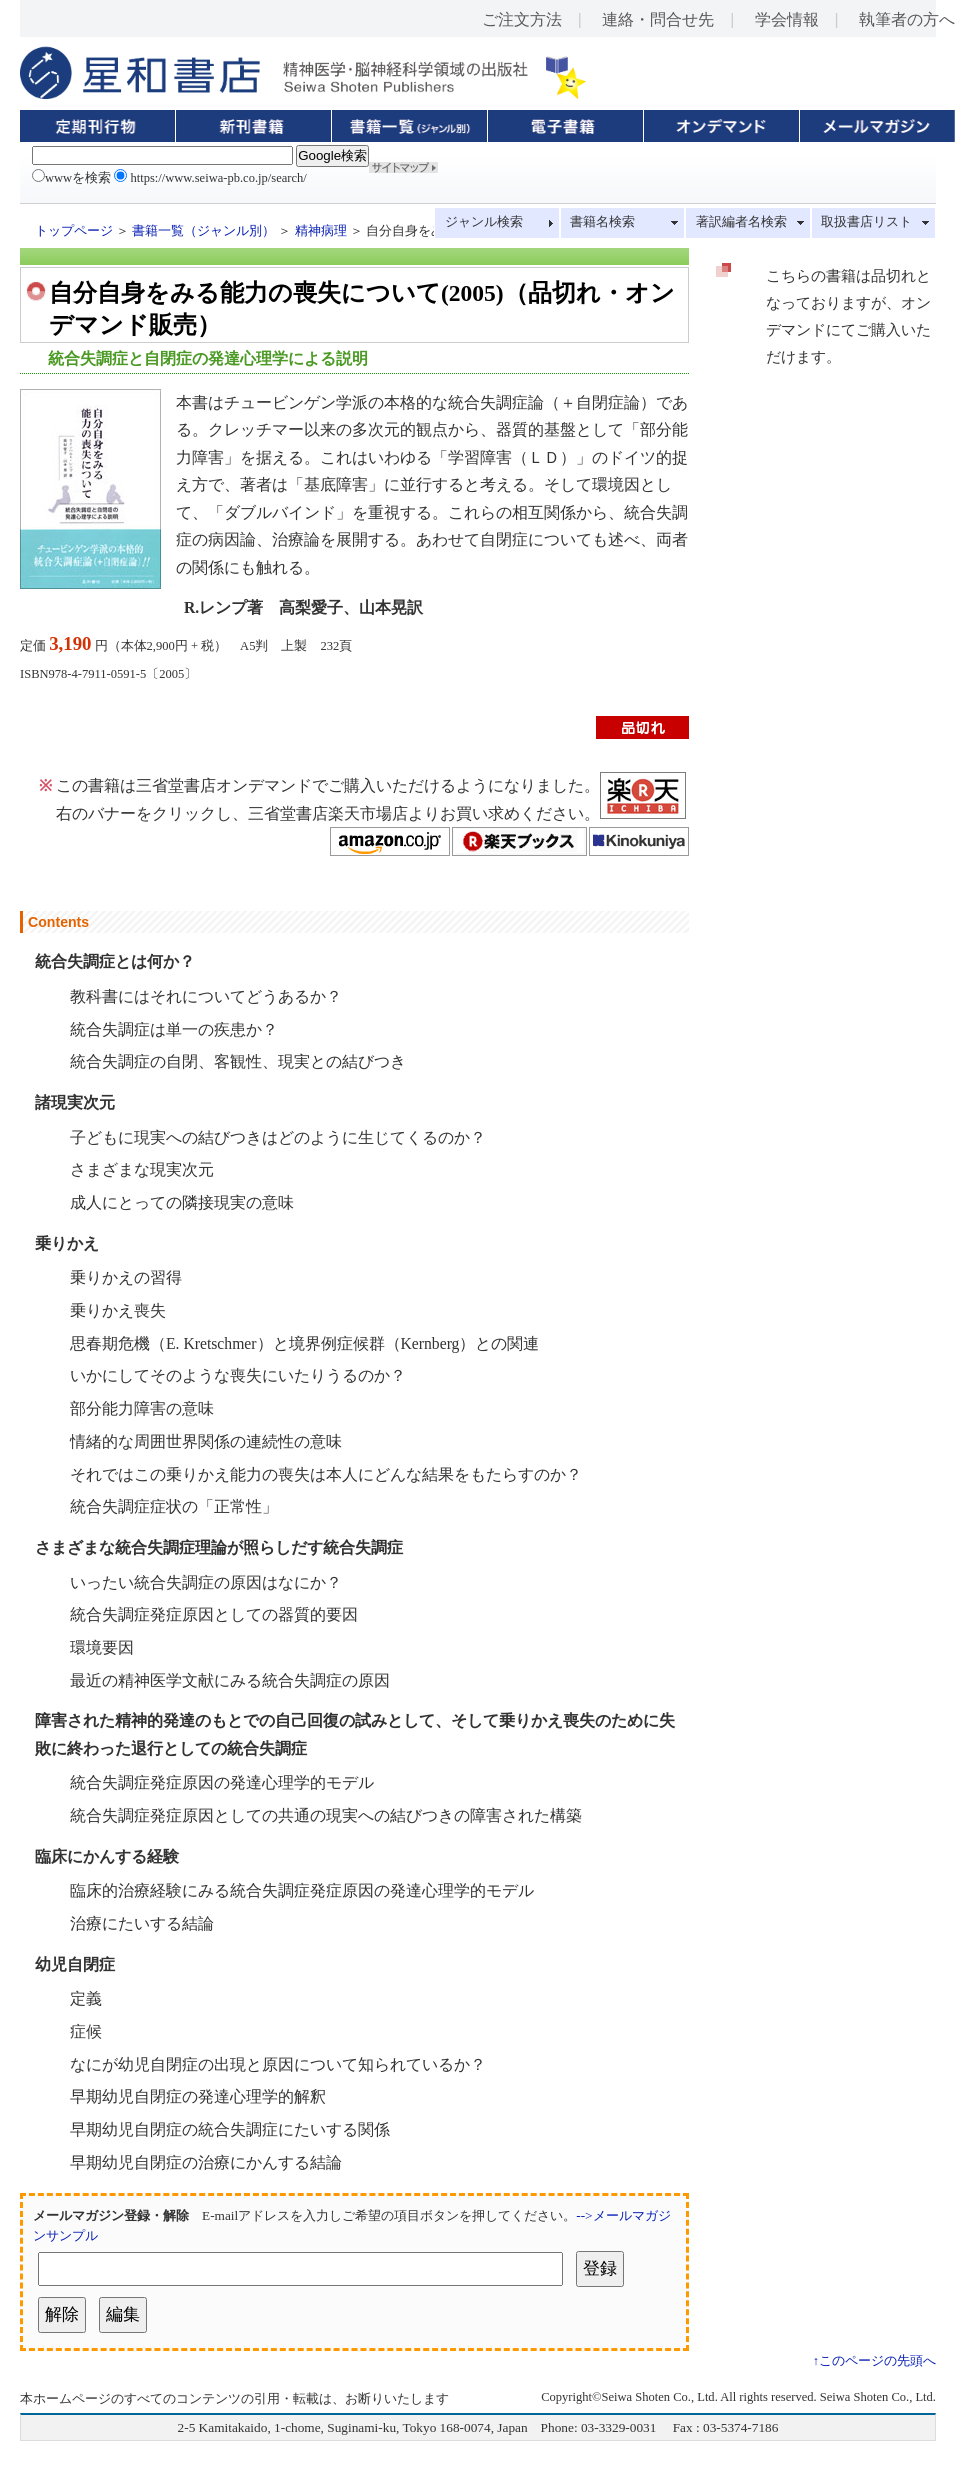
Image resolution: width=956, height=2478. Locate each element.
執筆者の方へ (907, 19)
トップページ (74, 231)
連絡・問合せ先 (658, 19)
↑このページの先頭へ (874, 2361)
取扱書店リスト (866, 222)
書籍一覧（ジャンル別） (203, 231)
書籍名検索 (602, 222)
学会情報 (787, 19)
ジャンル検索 (484, 222)
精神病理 (321, 231)
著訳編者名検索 (741, 222)
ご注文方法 (522, 19)
